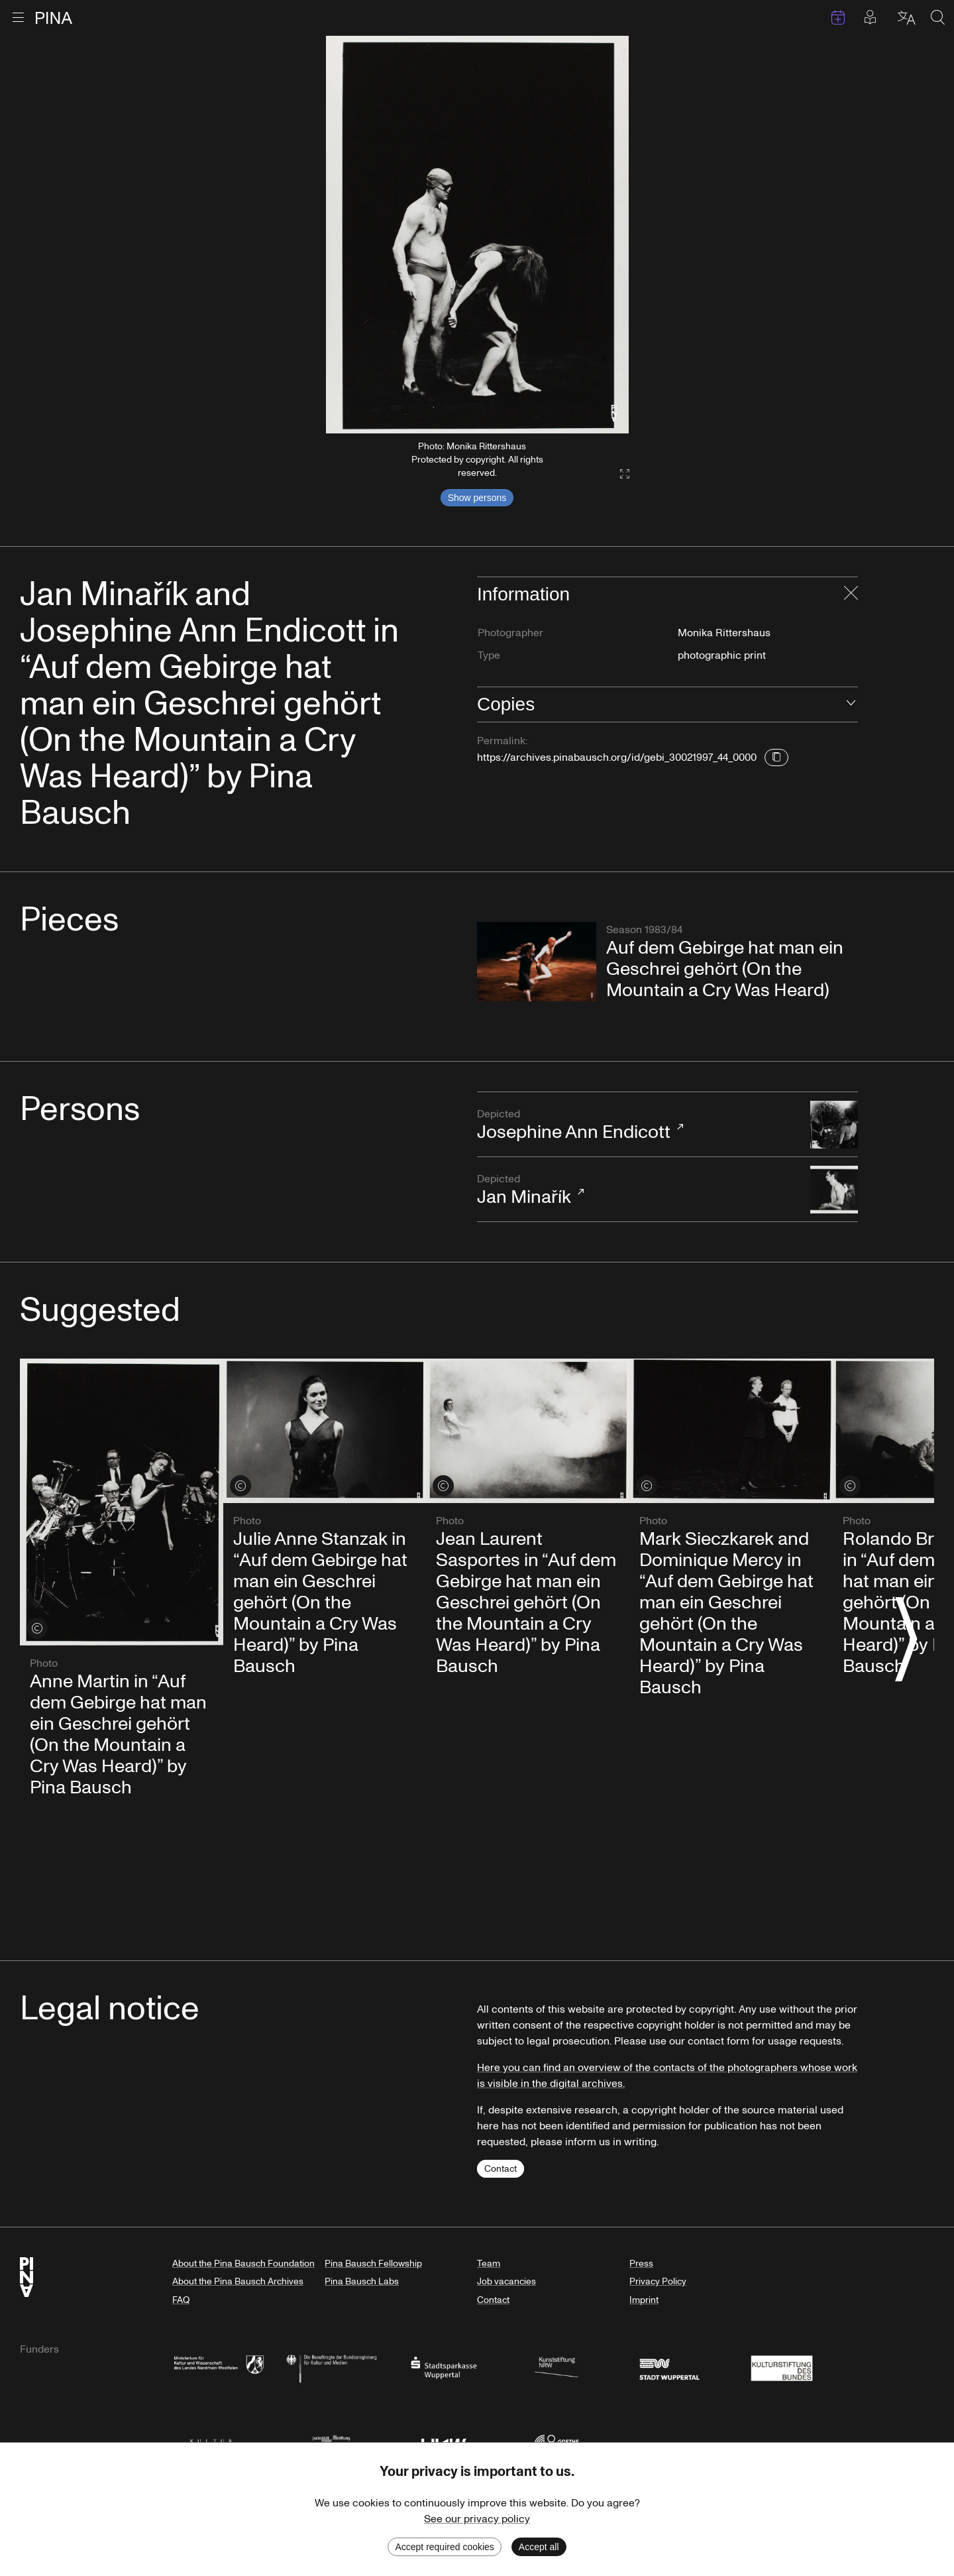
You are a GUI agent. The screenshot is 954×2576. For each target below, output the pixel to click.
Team (488, 2263)
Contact (500, 2168)
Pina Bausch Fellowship (373, 2263)
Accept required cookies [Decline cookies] (444, 2547)
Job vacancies (506, 2281)
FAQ (180, 2300)
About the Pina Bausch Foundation (243, 2263)
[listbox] (477, 234)
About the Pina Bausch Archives (237, 2281)
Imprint (644, 2300)
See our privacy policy (477, 2519)
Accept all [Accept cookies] (539, 2547)
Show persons (477, 497)
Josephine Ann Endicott (637, 1125)
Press (641, 2263)
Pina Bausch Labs (362, 2281)
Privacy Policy (657, 2281)
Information (523, 594)
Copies (506, 704)
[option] (477, 234)
